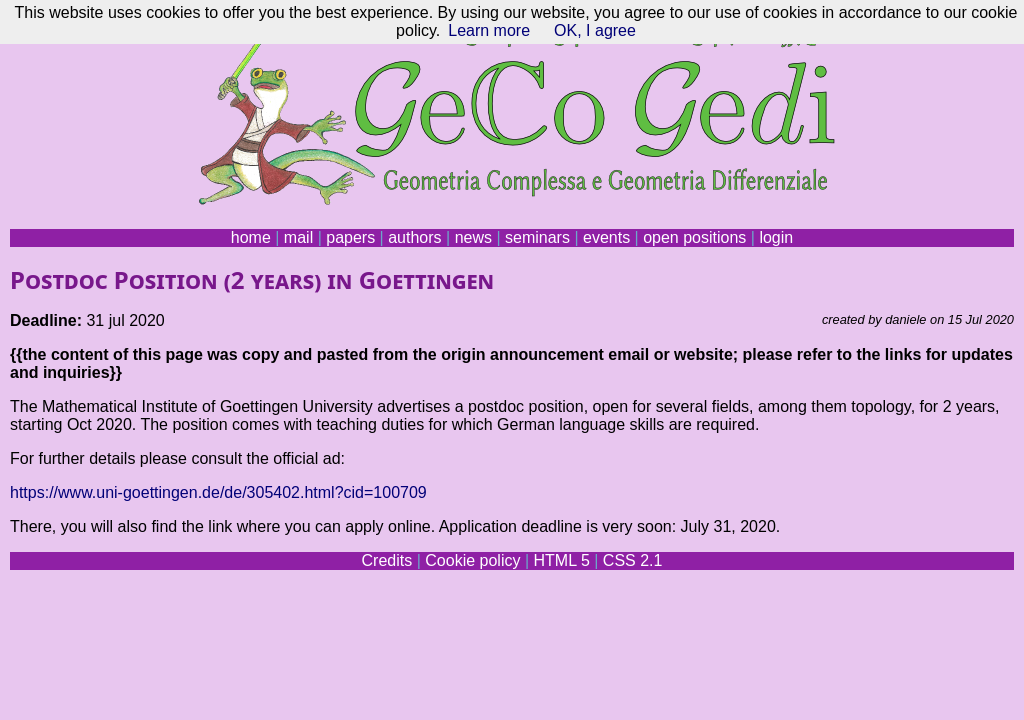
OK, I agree (595, 30)
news (473, 237)
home (251, 237)
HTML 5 (561, 560)
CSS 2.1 (633, 560)
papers (350, 237)
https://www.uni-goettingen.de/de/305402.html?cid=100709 (218, 492)
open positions (694, 237)
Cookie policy (472, 560)
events (606, 237)
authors (414, 237)
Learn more (489, 30)
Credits (387, 560)
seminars (537, 237)
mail (298, 237)
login (776, 237)
